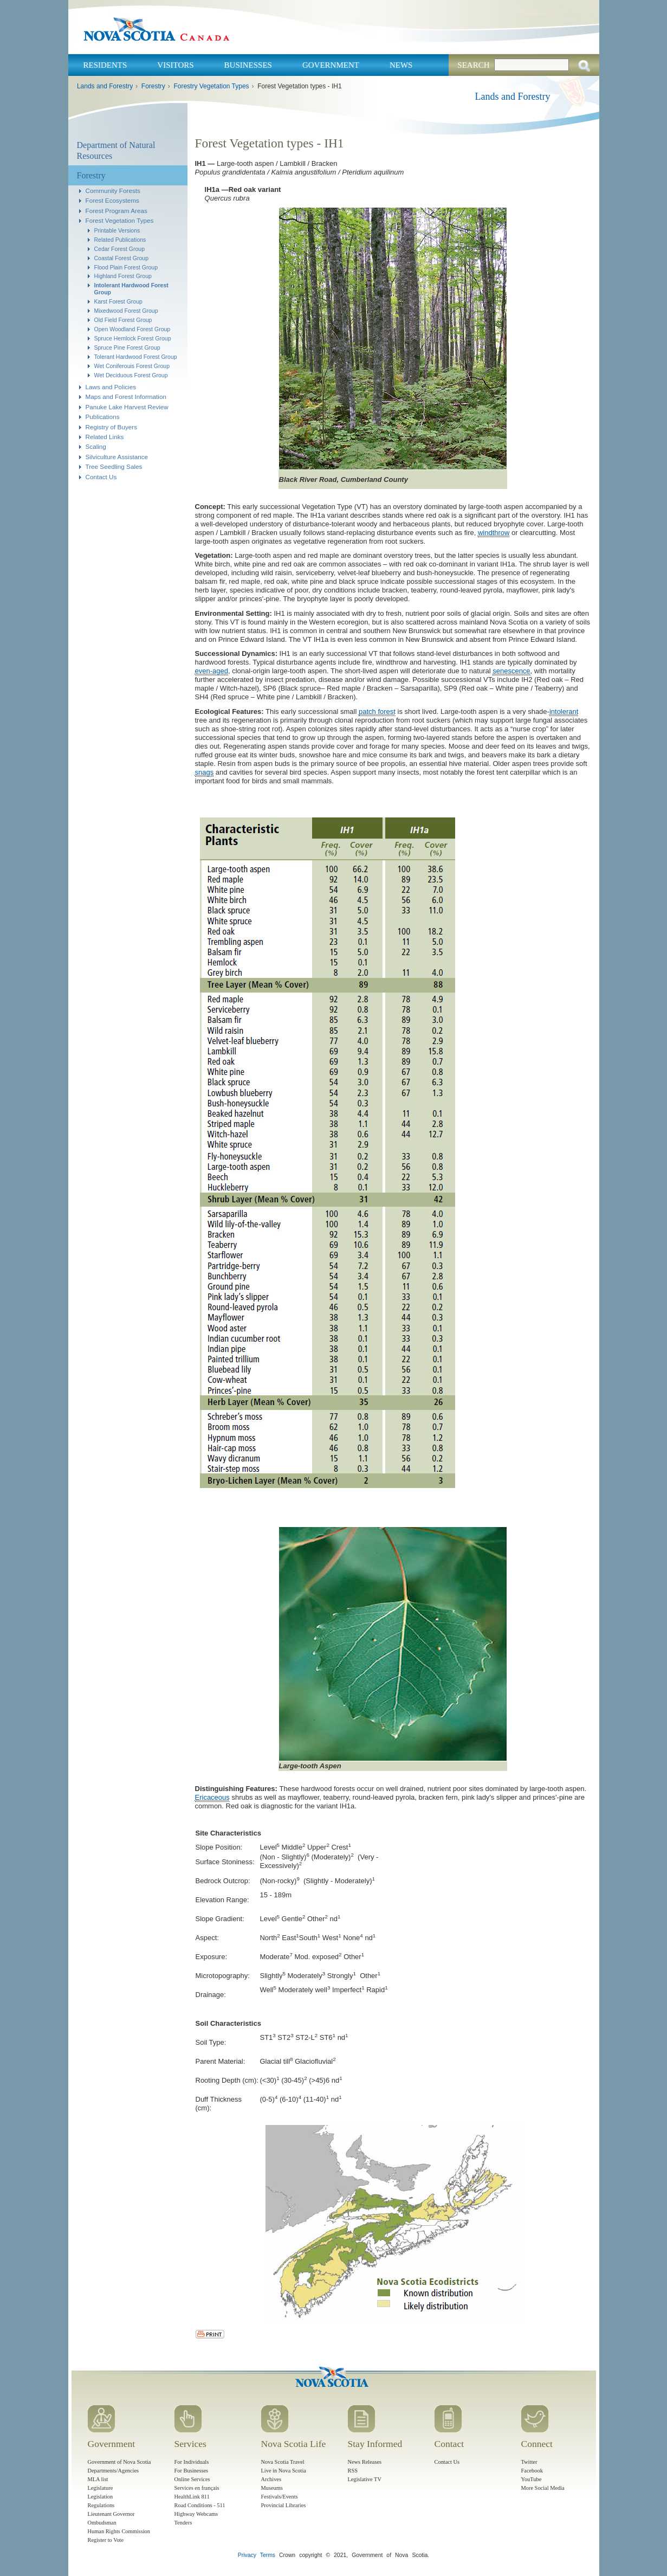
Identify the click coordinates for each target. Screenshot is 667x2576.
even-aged (211, 671)
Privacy (247, 2555)
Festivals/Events (279, 2497)
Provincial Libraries (283, 2505)
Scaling (96, 446)
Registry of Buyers (111, 426)
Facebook (532, 2471)
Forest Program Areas (116, 210)
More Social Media (543, 2488)
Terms (267, 2555)
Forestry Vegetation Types (211, 86)
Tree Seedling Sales (114, 466)
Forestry (153, 86)
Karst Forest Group (118, 301)
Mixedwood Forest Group (126, 310)
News (401, 65)
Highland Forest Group (123, 276)
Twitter (529, 2462)
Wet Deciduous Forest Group (131, 375)
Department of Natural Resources (116, 150)
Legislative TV (364, 2479)
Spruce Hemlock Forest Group (132, 338)
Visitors (175, 65)
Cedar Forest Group (119, 249)
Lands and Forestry (105, 86)
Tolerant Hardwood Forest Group (135, 356)
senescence (511, 671)
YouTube (531, 2479)
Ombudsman (102, 2523)
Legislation (100, 2497)
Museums (272, 2488)
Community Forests (113, 190)
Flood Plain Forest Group (126, 267)
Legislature (100, 2488)
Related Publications (120, 239)
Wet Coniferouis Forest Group (132, 366)
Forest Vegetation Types (120, 220)
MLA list (98, 2479)
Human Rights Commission (119, 2531)
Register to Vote (106, 2540)
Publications (103, 416)
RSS (353, 2471)
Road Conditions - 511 (199, 2505)
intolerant (563, 711)
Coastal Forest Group (121, 258)
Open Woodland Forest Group (132, 329)
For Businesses (191, 2471)
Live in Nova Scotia (283, 2471)
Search (473, 65)
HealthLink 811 (192, 2497)
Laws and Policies (111, 386)
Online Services (192, 2479)
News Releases (365, 2462)
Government (330, 65)
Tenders (183, 2523)
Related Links (105, 436)
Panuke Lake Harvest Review (127, 406)
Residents (105, 65)
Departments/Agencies (113, 2471)
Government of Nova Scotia (119, 2462)
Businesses (248, 65)
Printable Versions (117, 230)
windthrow (494, 533)
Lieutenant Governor (111, 2514)
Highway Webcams (196, 2514)
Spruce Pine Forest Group (127, 347)
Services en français (196, 2488)
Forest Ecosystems (112, 200)
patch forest (377, 711)
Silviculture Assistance (117, 456)
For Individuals (191, 2462)
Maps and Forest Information (126, 396)
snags (204, 772)
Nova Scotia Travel (283, 2462)
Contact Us (101, 476)
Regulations (101, 2505)
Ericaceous (212, 1797)
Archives (271, 2479)
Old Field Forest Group (123, 320)
